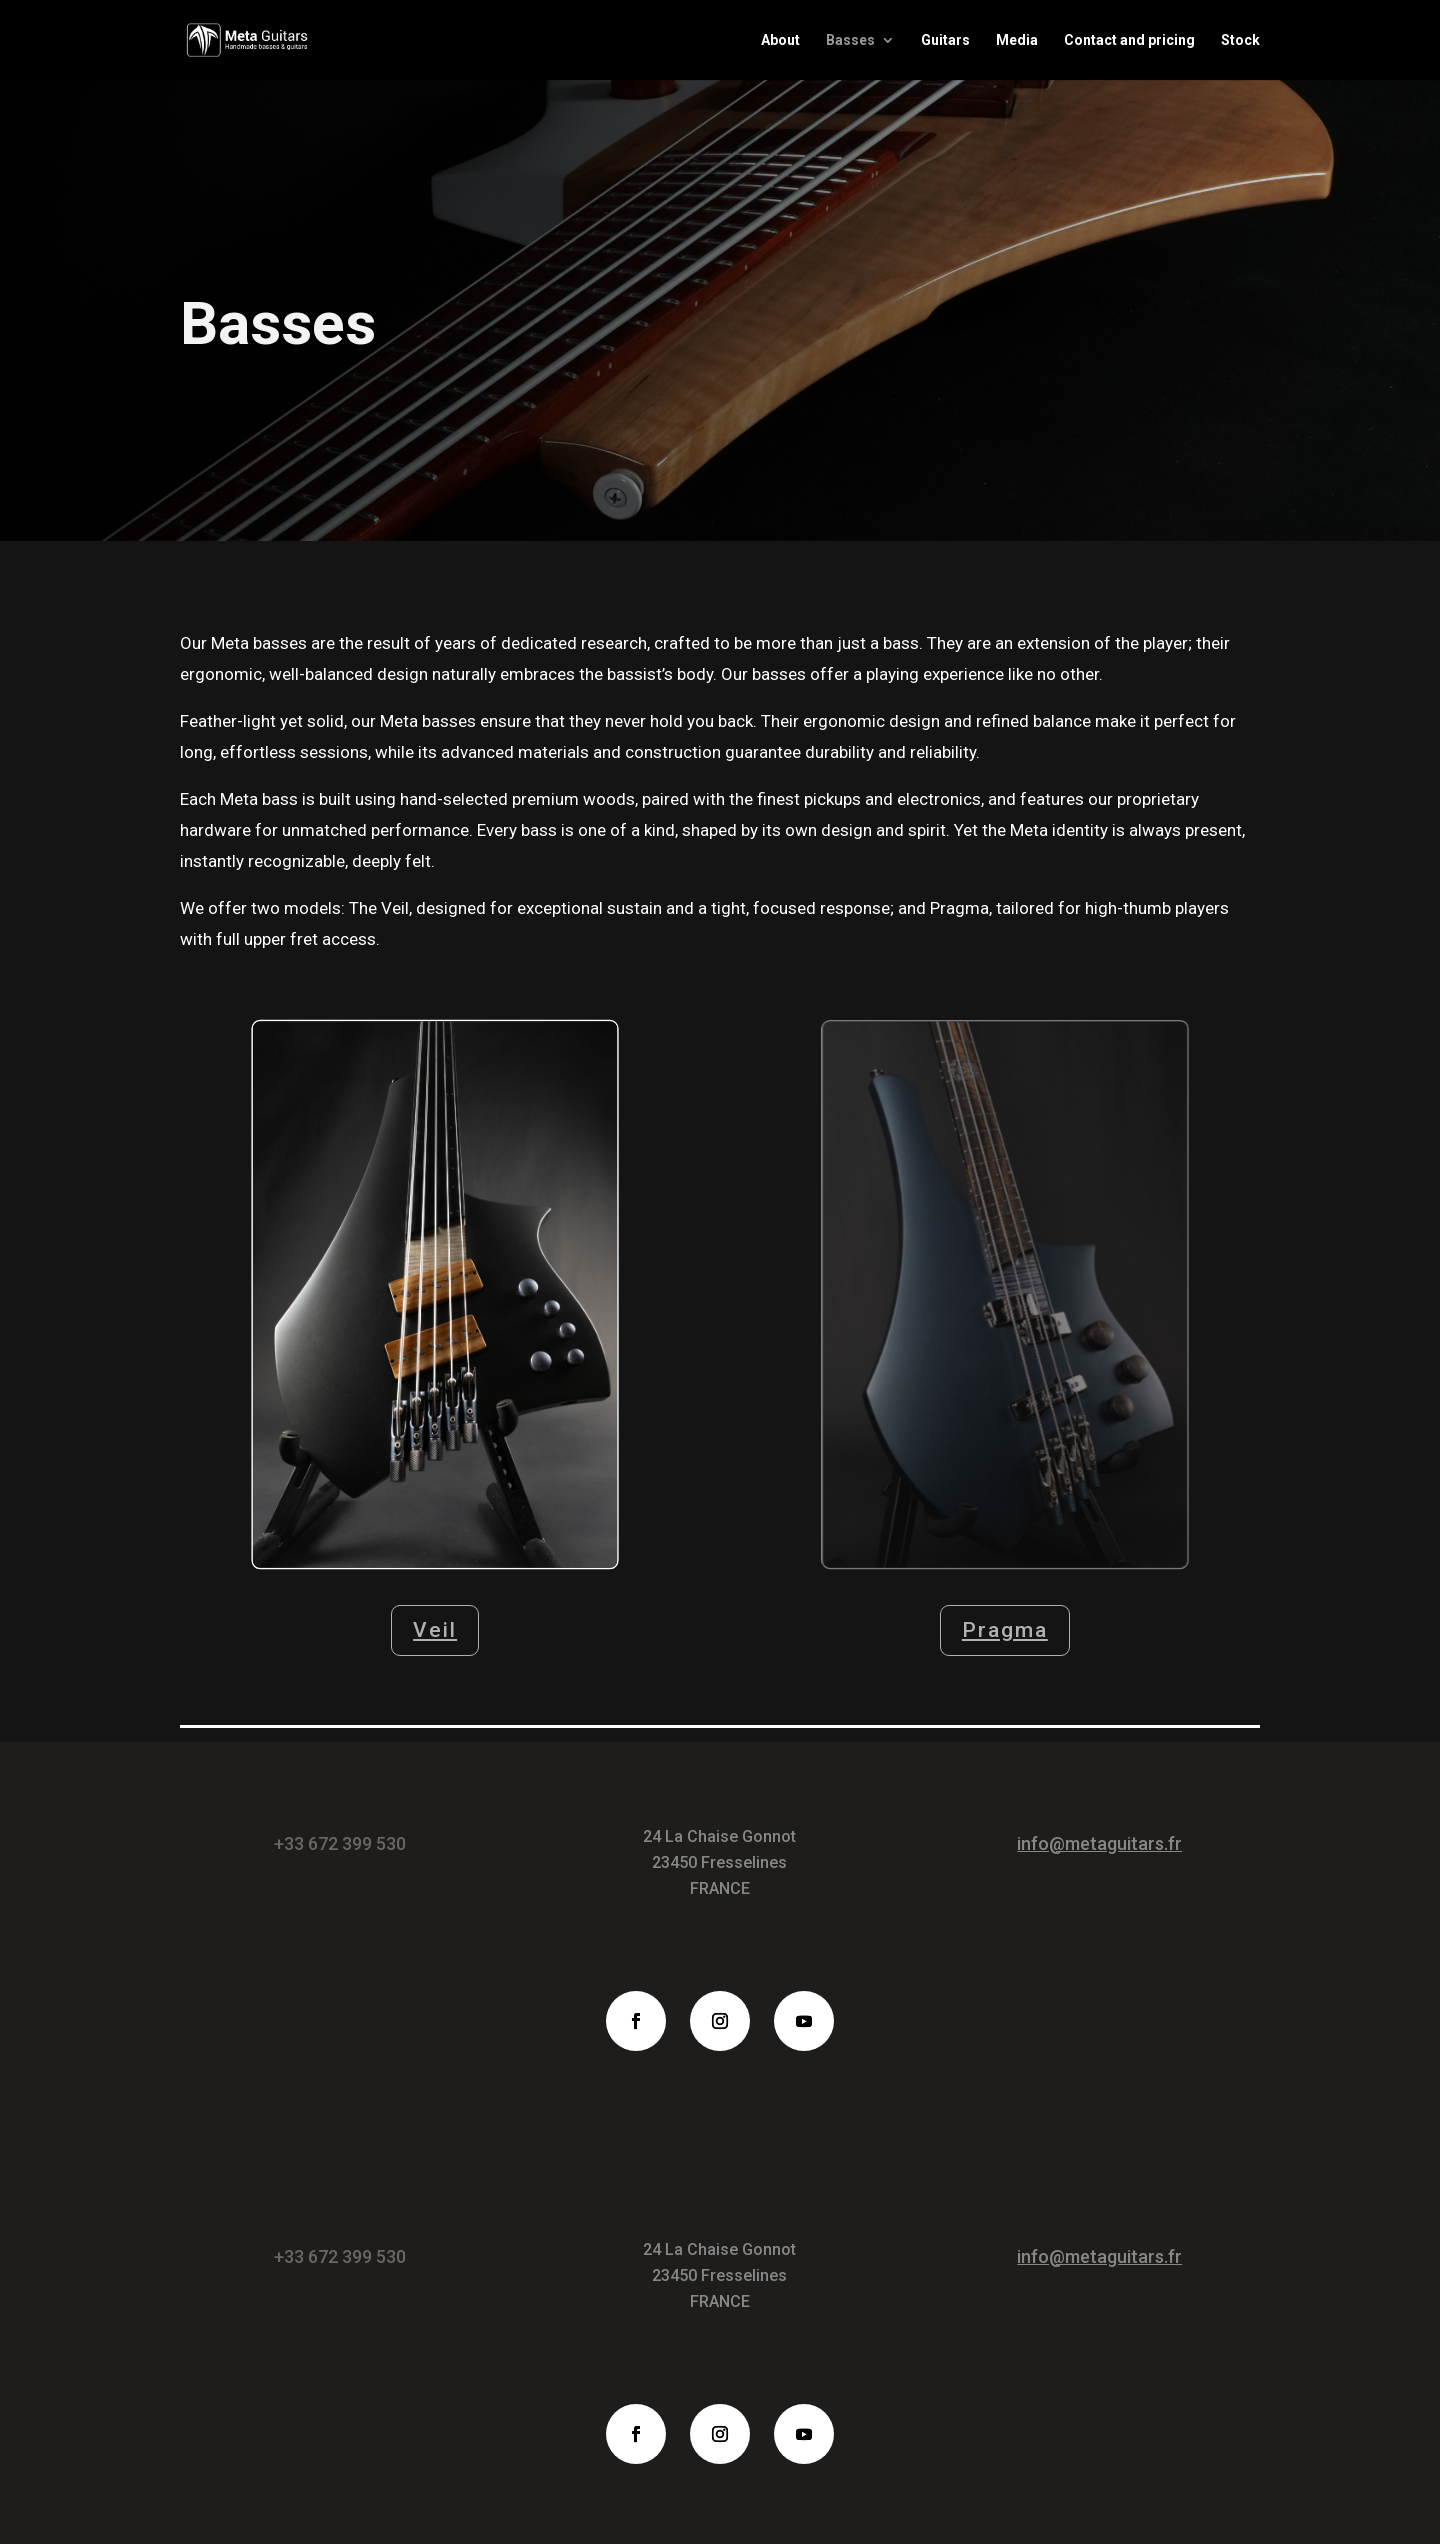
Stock (1240, 40)
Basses (850, 40)
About (780, 40)
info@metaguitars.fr (1099, 1843)
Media (1017, 40)
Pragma (1005, 1630)
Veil (435, 1630)
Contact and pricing (1129, 40)
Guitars (945, 40)
